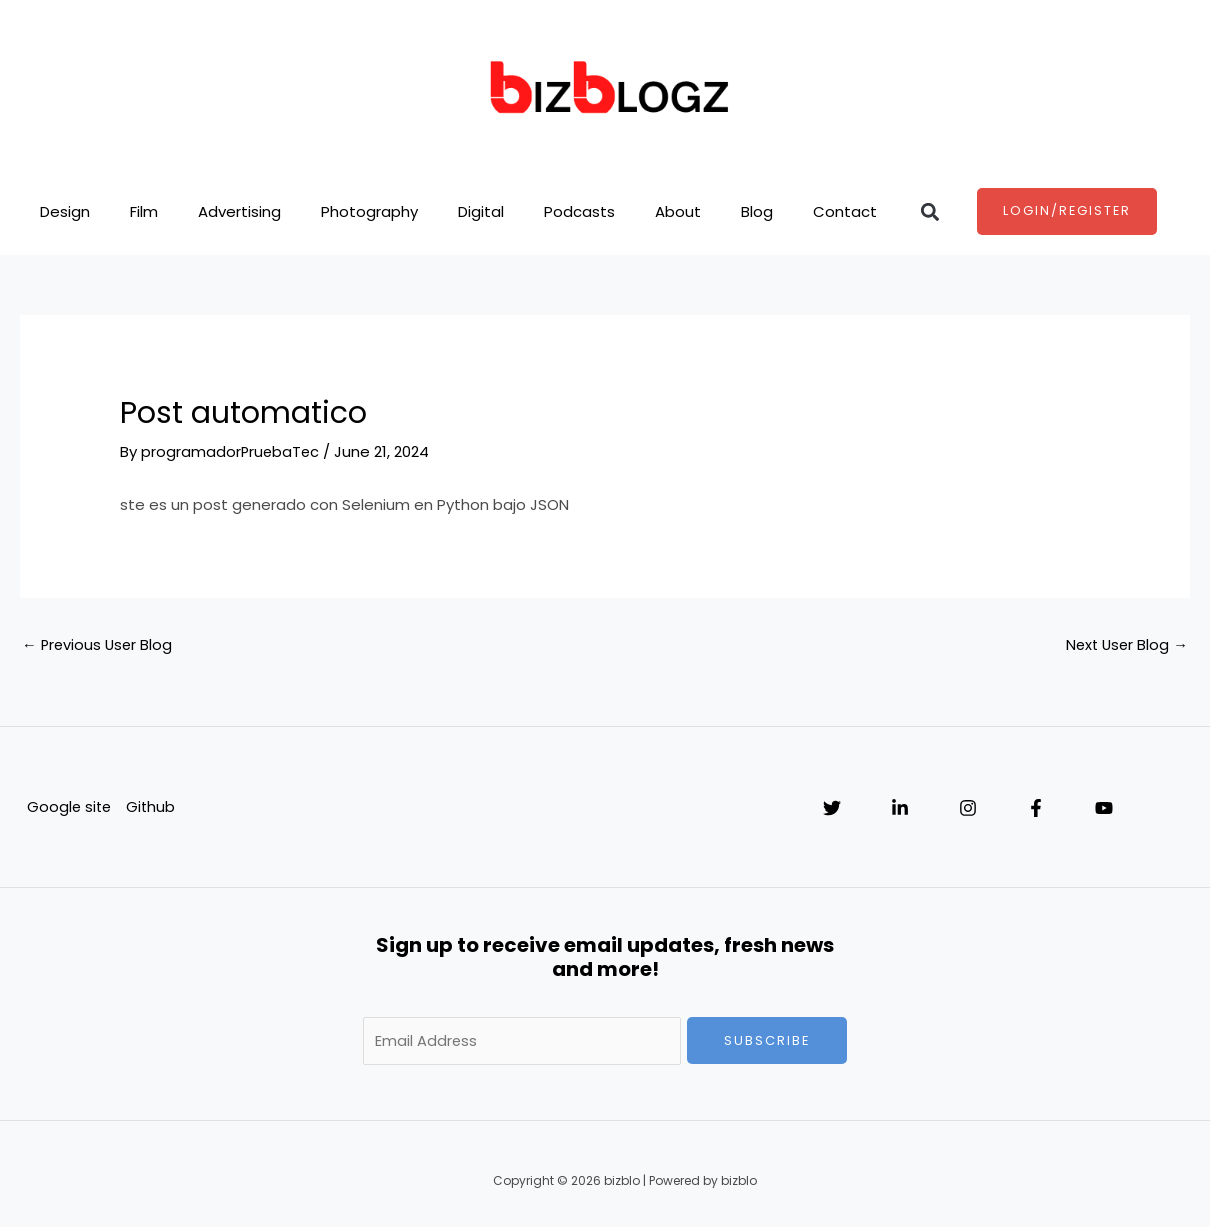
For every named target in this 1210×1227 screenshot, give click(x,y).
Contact (845, 211)
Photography (369, 211)
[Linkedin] (900, 808)
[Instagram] (968, 808)
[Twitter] (832, 808)
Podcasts (579, 211)
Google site (68, 806)
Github (152, 806)
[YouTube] (1104, 808)
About (678, 211)
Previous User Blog (99, 644)
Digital (481, 211)
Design (65, 211)
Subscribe (767, 1040)
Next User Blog (1125, 644)
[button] (930, 211)
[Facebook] (1036, 808)
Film (144, 211)
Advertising (239, 211)
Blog (757, 211)
